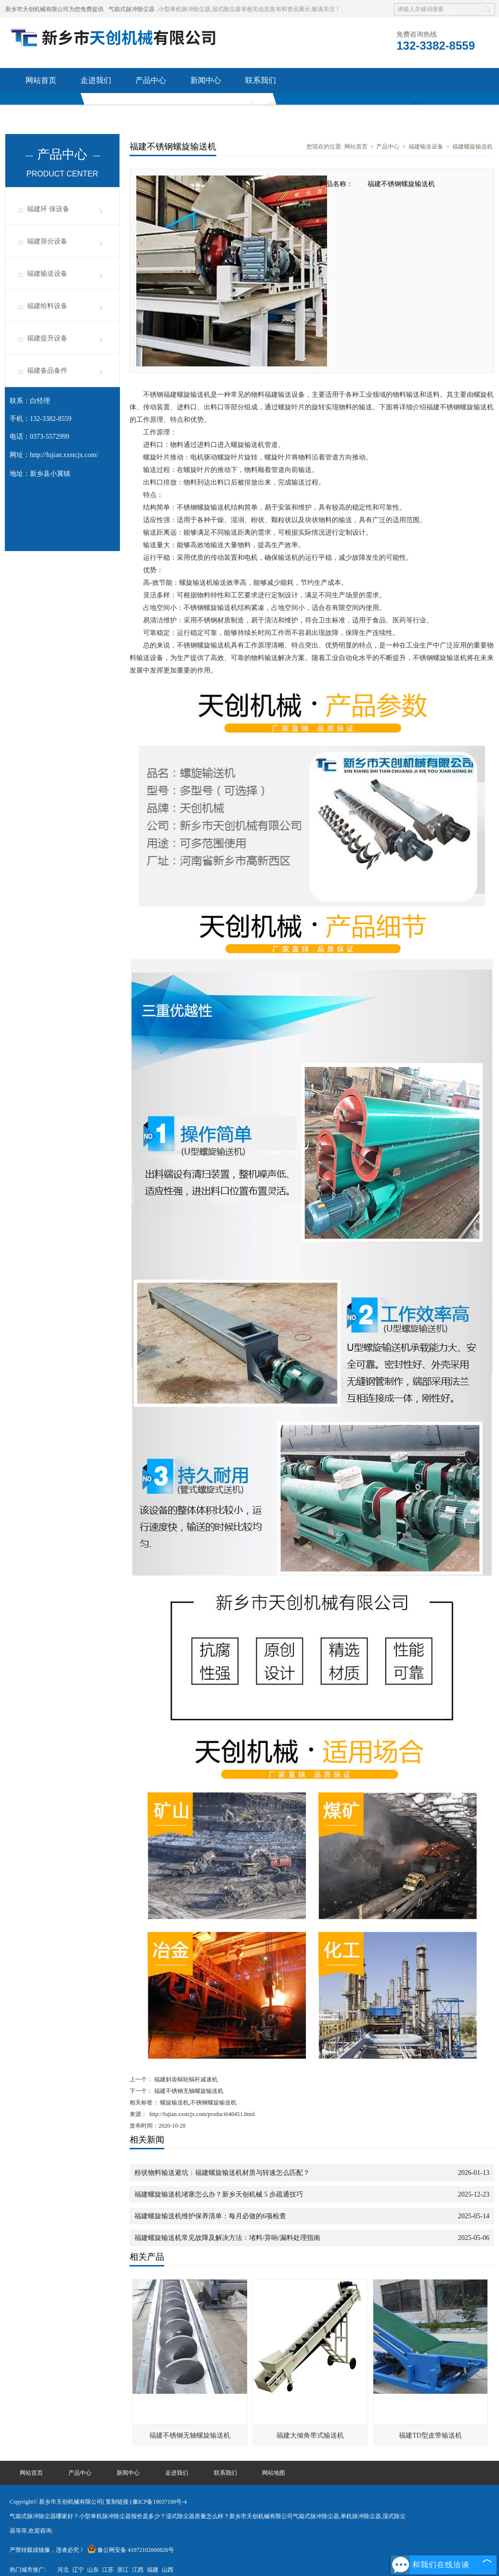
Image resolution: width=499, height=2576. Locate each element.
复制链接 (117, 2501)
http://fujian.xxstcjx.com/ (64, 455)
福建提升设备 (47, 338)
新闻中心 (205, 80)
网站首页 (41, 80)
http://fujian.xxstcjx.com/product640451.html (202, 2114)
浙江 (123, 2569)
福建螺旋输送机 (472, 146)
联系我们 (260, 80)
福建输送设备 (47, 273)
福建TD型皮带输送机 (430, 2435)
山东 (93, 2569)
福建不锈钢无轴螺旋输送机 (188, 2091)
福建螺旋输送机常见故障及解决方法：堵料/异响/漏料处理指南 (227, 2237)
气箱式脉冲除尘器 (131, 9)
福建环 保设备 (48, 209)
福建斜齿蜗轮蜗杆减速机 (185, 2079)
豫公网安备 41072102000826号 (130, 2550)
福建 (152, 2569)
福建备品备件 (47, 370)
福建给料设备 (47, 306)
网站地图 (273, 2472)
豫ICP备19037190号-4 (159, 2501)
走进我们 (95, 80)
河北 (63, 2569)
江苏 (108, 2569)
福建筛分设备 (47, 241)
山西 (167, 2569)
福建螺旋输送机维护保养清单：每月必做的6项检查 (210, 2216)
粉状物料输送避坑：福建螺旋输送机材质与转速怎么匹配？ (222, 2172)
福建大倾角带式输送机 (310, 2435)
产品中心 (150, 80)
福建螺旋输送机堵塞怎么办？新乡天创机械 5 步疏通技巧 (218, 2194)
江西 (138, 2569)
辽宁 (78, 2569)
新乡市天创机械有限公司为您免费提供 (54, 9)
